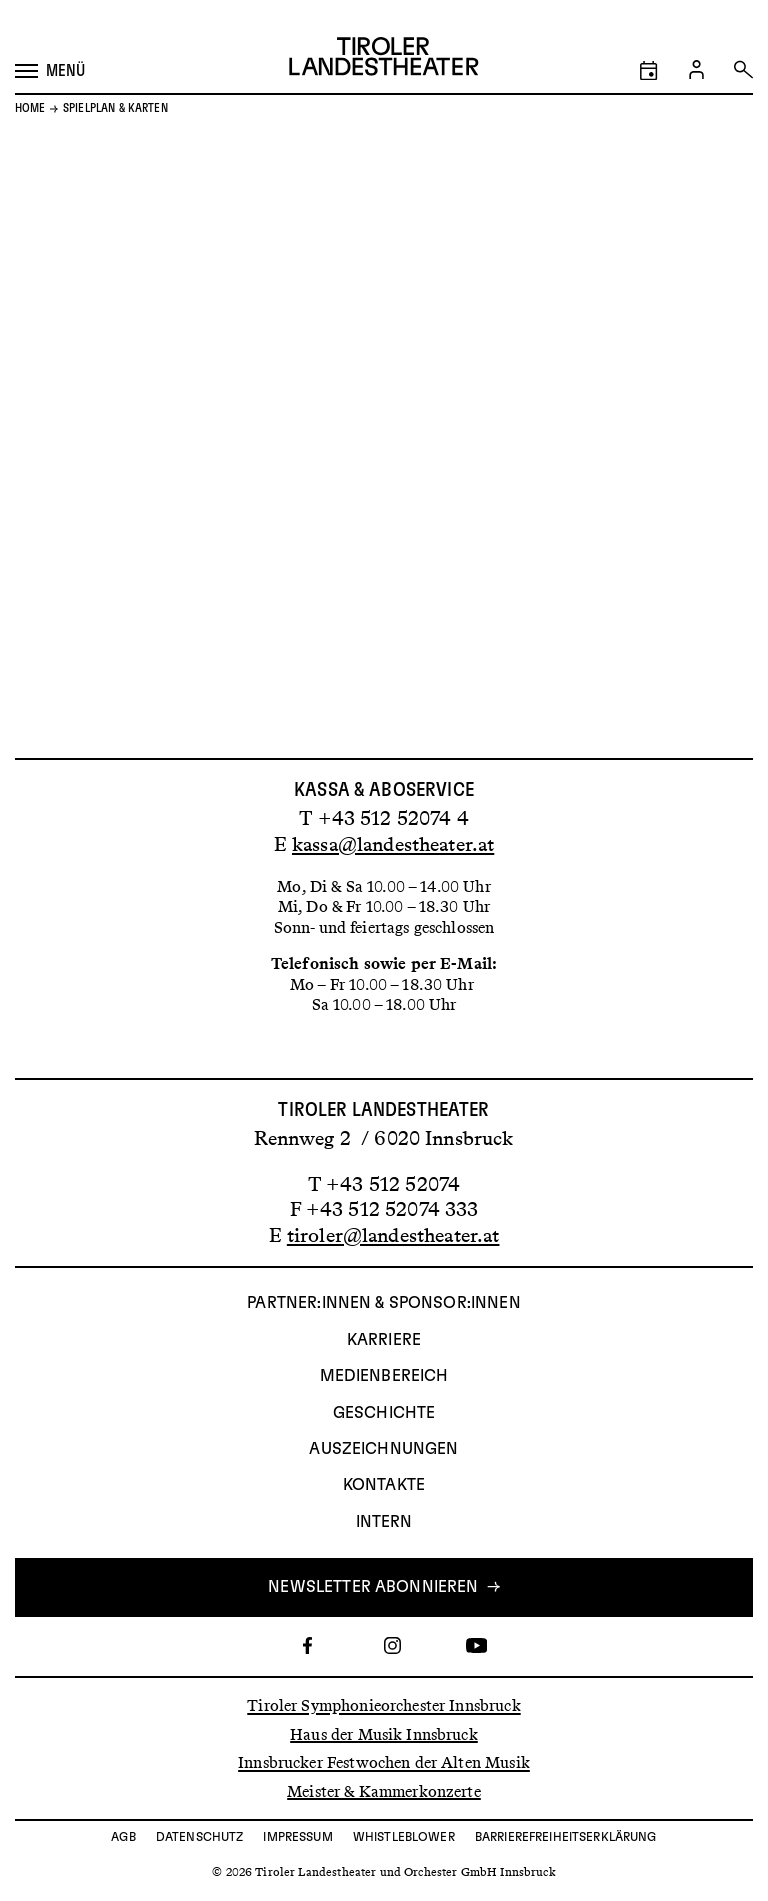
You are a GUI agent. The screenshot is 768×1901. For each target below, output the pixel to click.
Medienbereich (384, 1376)
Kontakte (384, 1485)
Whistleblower (404, 1837)
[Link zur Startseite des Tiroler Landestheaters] (384, 59)
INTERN (384, 1522)
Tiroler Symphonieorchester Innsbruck (383, 1705)
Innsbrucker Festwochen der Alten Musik (384, 1762)
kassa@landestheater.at (393, 844)
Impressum (297, 1837)
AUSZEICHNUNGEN (383, 1449)
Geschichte (384, 1413)
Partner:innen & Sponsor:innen (383, 1303)
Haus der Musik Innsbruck (384, 1733)
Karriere (384, 1340)
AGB (123, 1837)
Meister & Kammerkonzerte (384, 1790)
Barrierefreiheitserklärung (566, 1837)
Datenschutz (200, 1837)
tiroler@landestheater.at (393, 1235)
